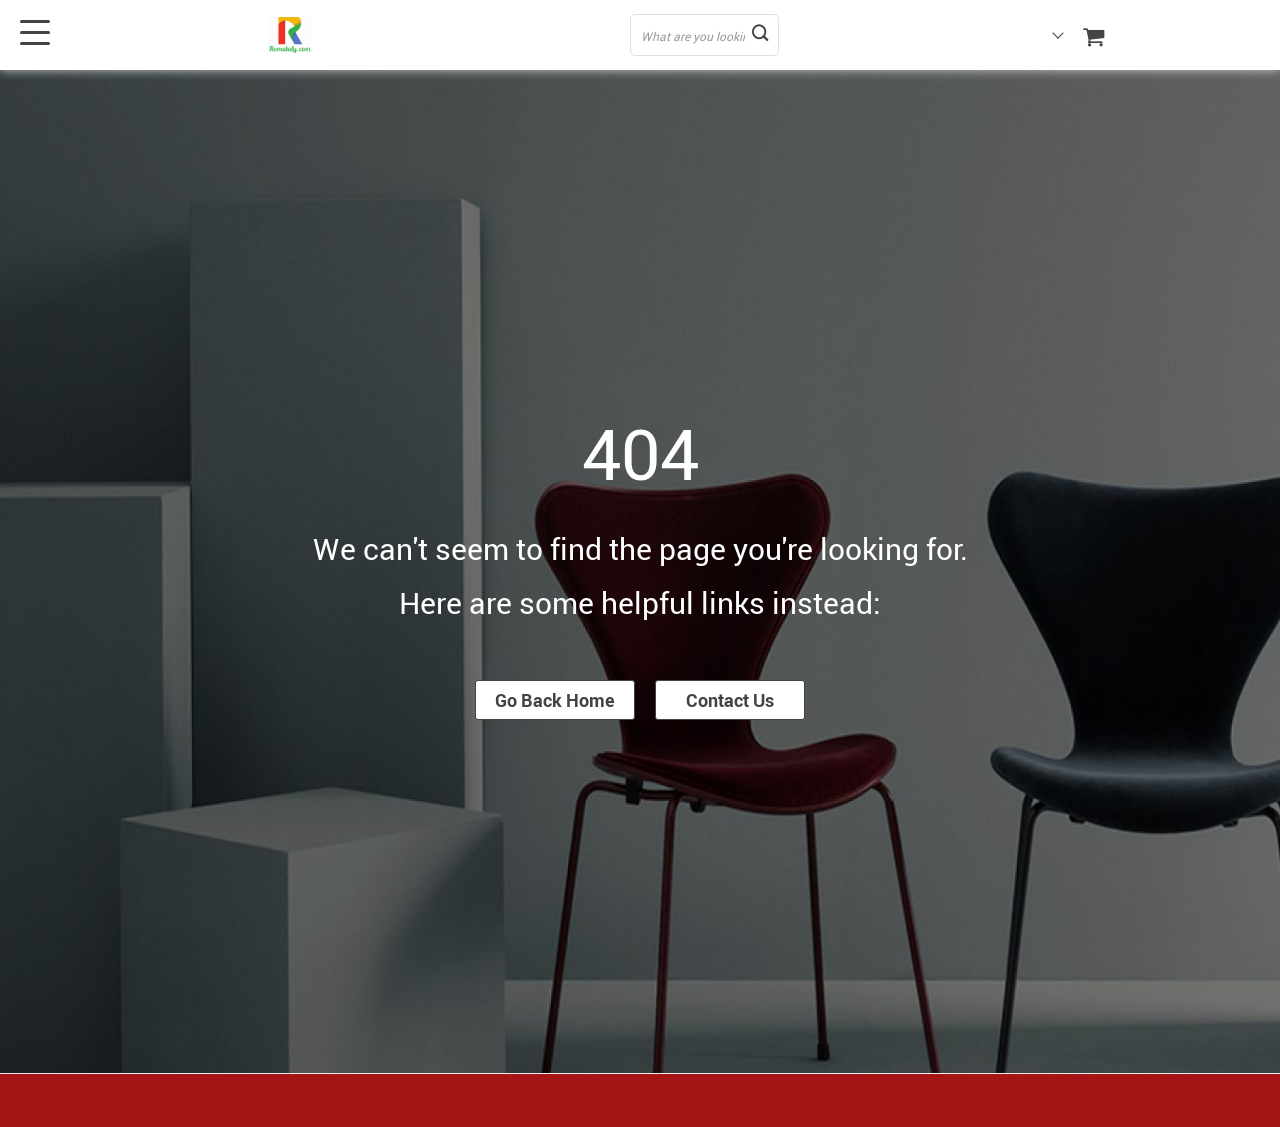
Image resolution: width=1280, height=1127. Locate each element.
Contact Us (730, 700)
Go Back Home (555, 700)
